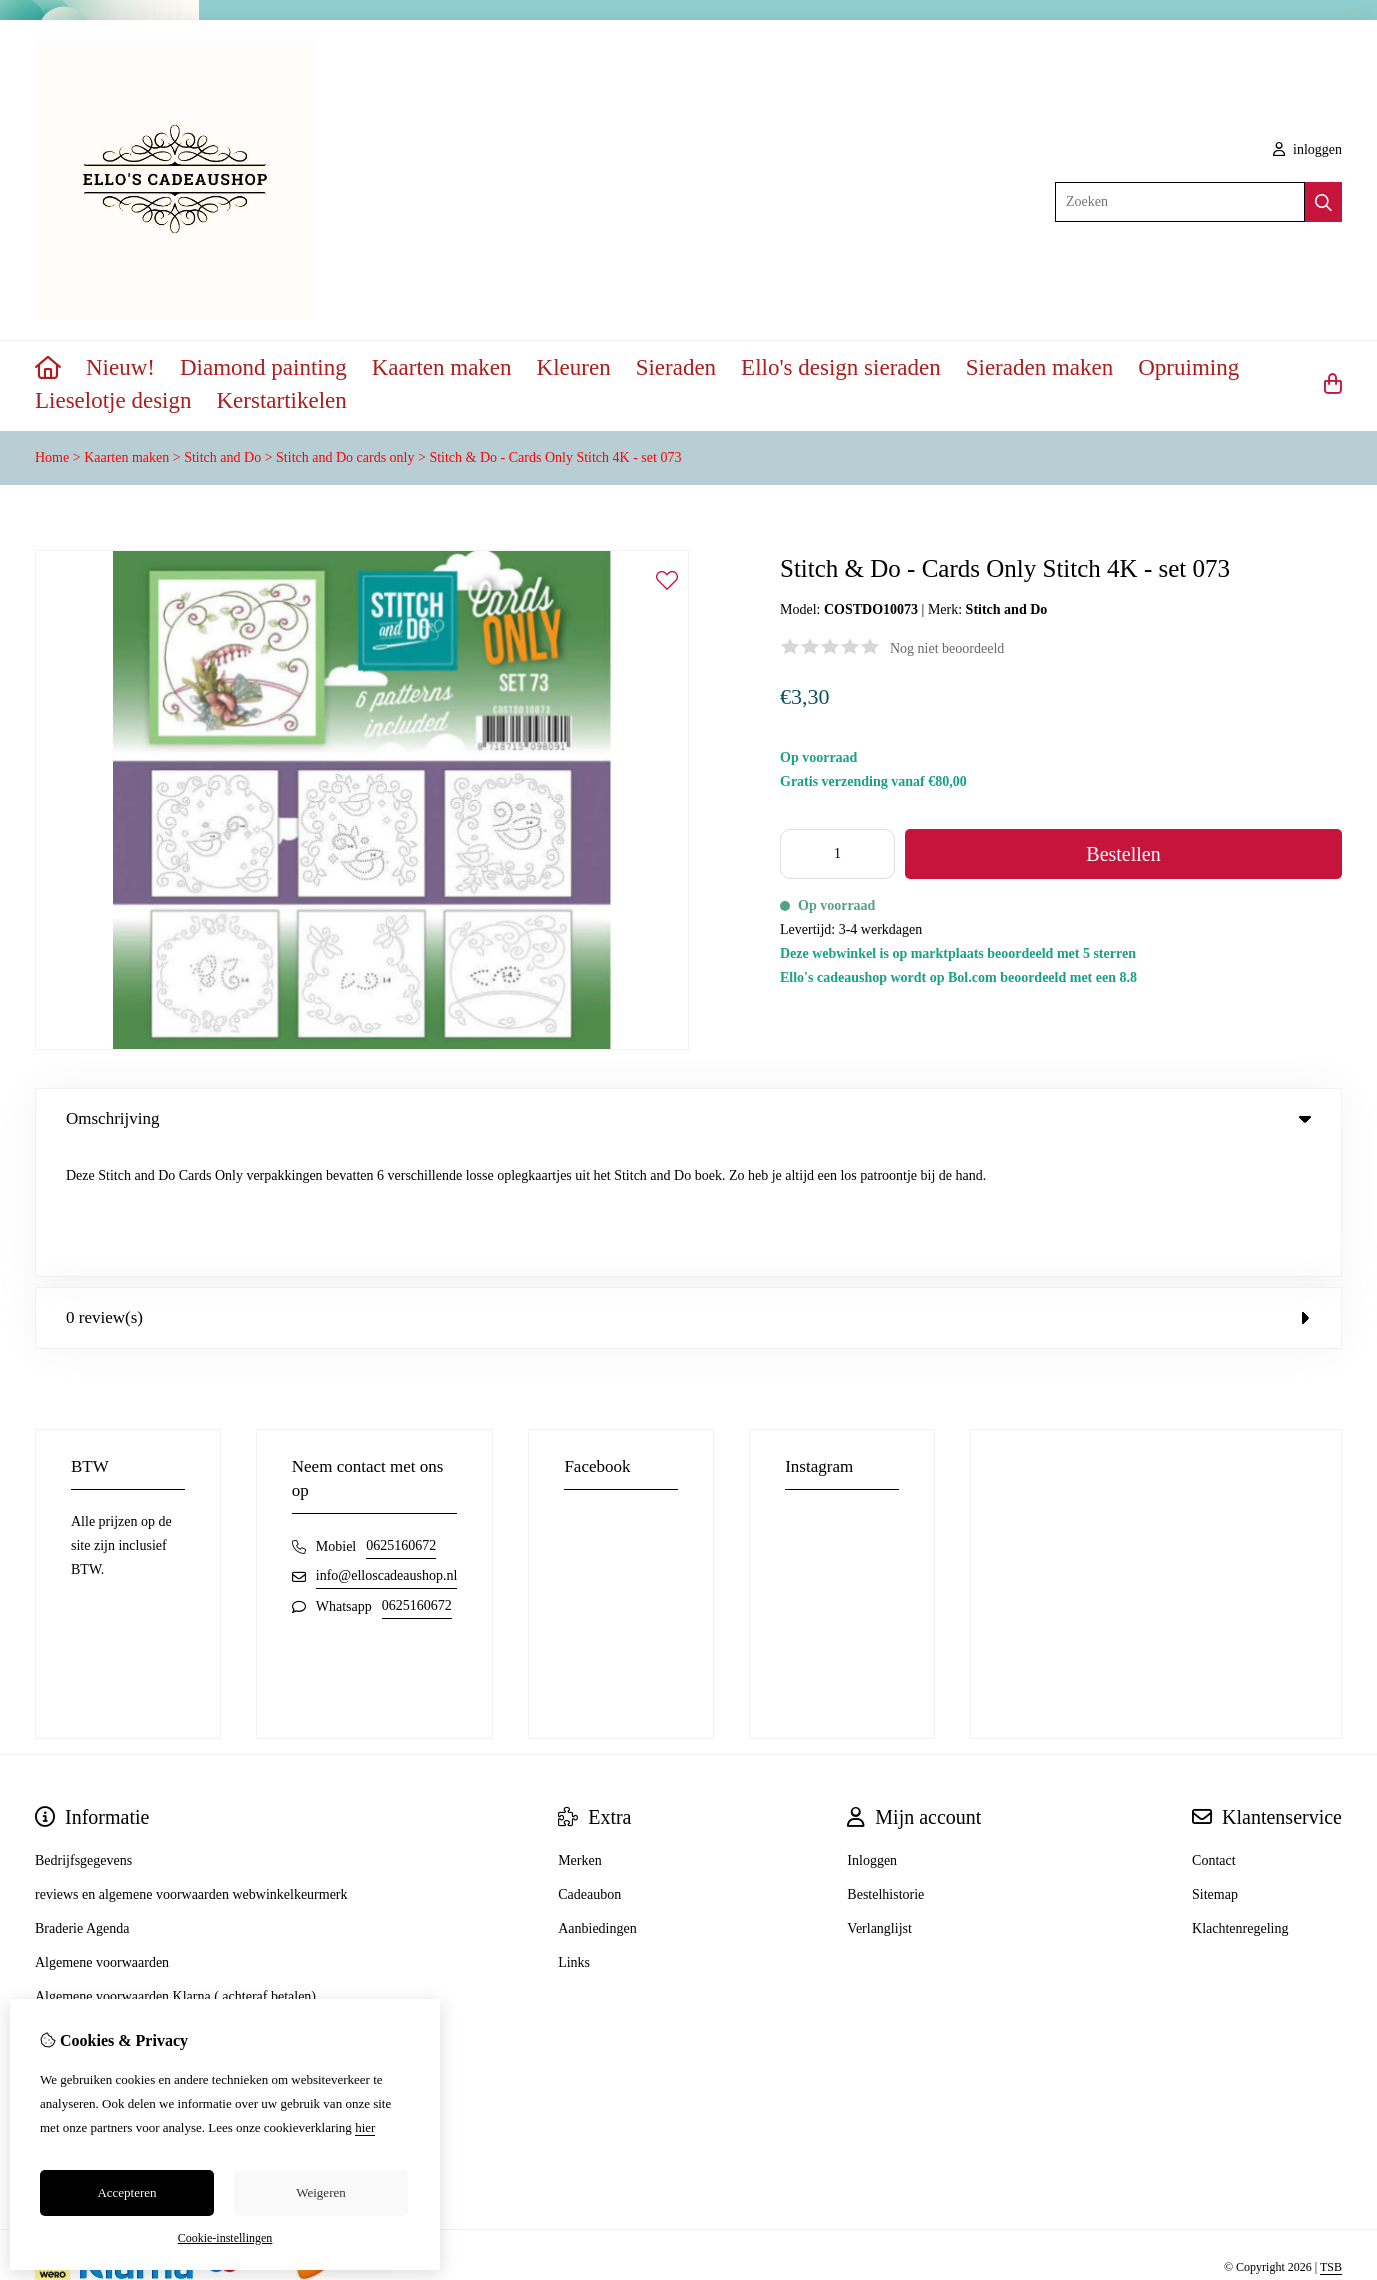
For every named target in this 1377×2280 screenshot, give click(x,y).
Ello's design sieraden (841, 367)
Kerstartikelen (282, 400)
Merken (580, 1733)
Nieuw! (120, 367)
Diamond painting (263, 367)
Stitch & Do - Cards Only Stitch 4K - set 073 (555, 457)
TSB (1331, 2140)
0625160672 (401, 1418)
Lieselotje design (113, 400)
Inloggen (872, 1733)
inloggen (1308, 149)
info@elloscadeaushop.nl (387, 1448)
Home (52, 457)
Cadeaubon (589, 1767)
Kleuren (574, 367)
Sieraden (676, 367)
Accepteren (126, 2192)
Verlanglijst (879, 1801)
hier (365, 2127)
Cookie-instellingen (225, 2238)
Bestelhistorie (885, 1767)
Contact (1214, 1733)
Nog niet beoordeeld (947, 648)
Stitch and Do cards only (345, 457)
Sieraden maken (1040, 367)
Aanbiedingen (597, 1801)
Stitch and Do (222, 457)
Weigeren (320, 2192)
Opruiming (1188, 367)
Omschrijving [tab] (688, 1118)
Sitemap (1215, 1767)
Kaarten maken (442, 367)
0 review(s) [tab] (688, 1190)
